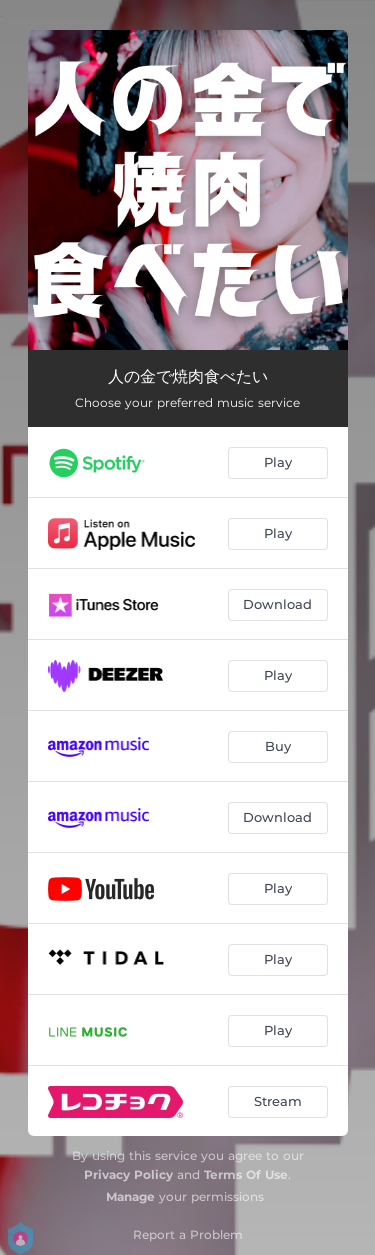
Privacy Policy (128, 1174)
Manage (130, 1196)
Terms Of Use (246, 1174)
